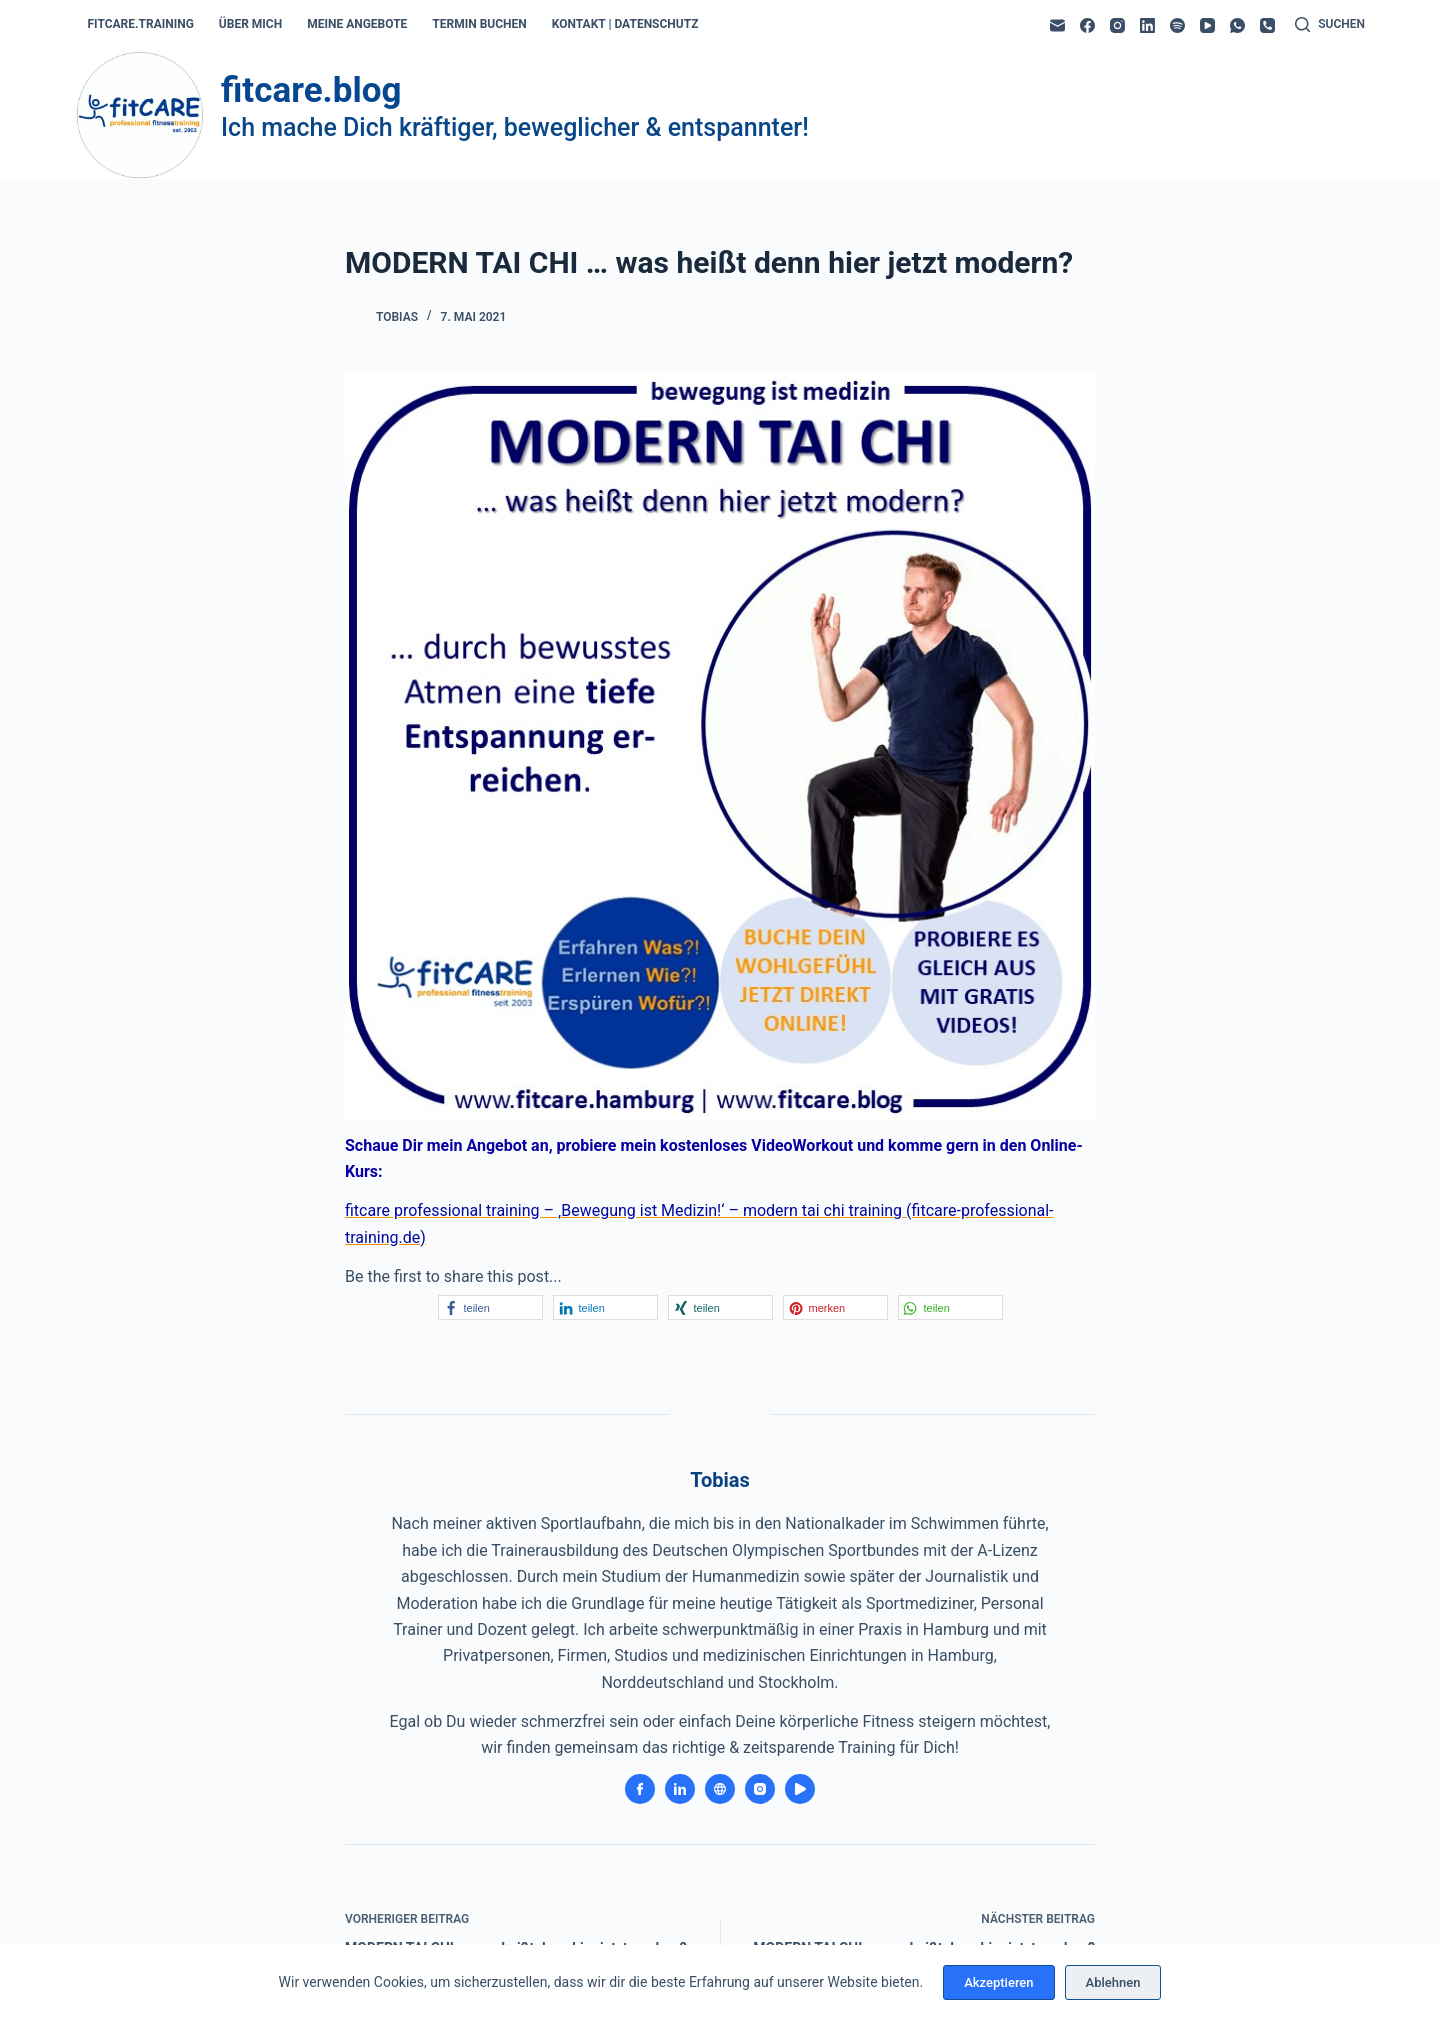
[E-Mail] (1057, 25)
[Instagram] (1117, 25)
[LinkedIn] (1147, 25)
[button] (490, 1307)
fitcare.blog (311, 90)
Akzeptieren (998, 1982)
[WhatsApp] (1237, 25)
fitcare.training (141, 24)
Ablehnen (1113, 1982)
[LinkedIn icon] (680, 1789)
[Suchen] (1330, 25)
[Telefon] (1267, 25)
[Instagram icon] (760, 1789)
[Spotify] (1177, 25)
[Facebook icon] (640, 1789)
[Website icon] (720, 1789)
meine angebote (357, 24)
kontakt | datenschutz (625, 24)
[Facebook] (1087, 25)
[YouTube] (1207, 25)
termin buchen (479, 24)
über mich (250, 24)
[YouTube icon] (800, 1789)
